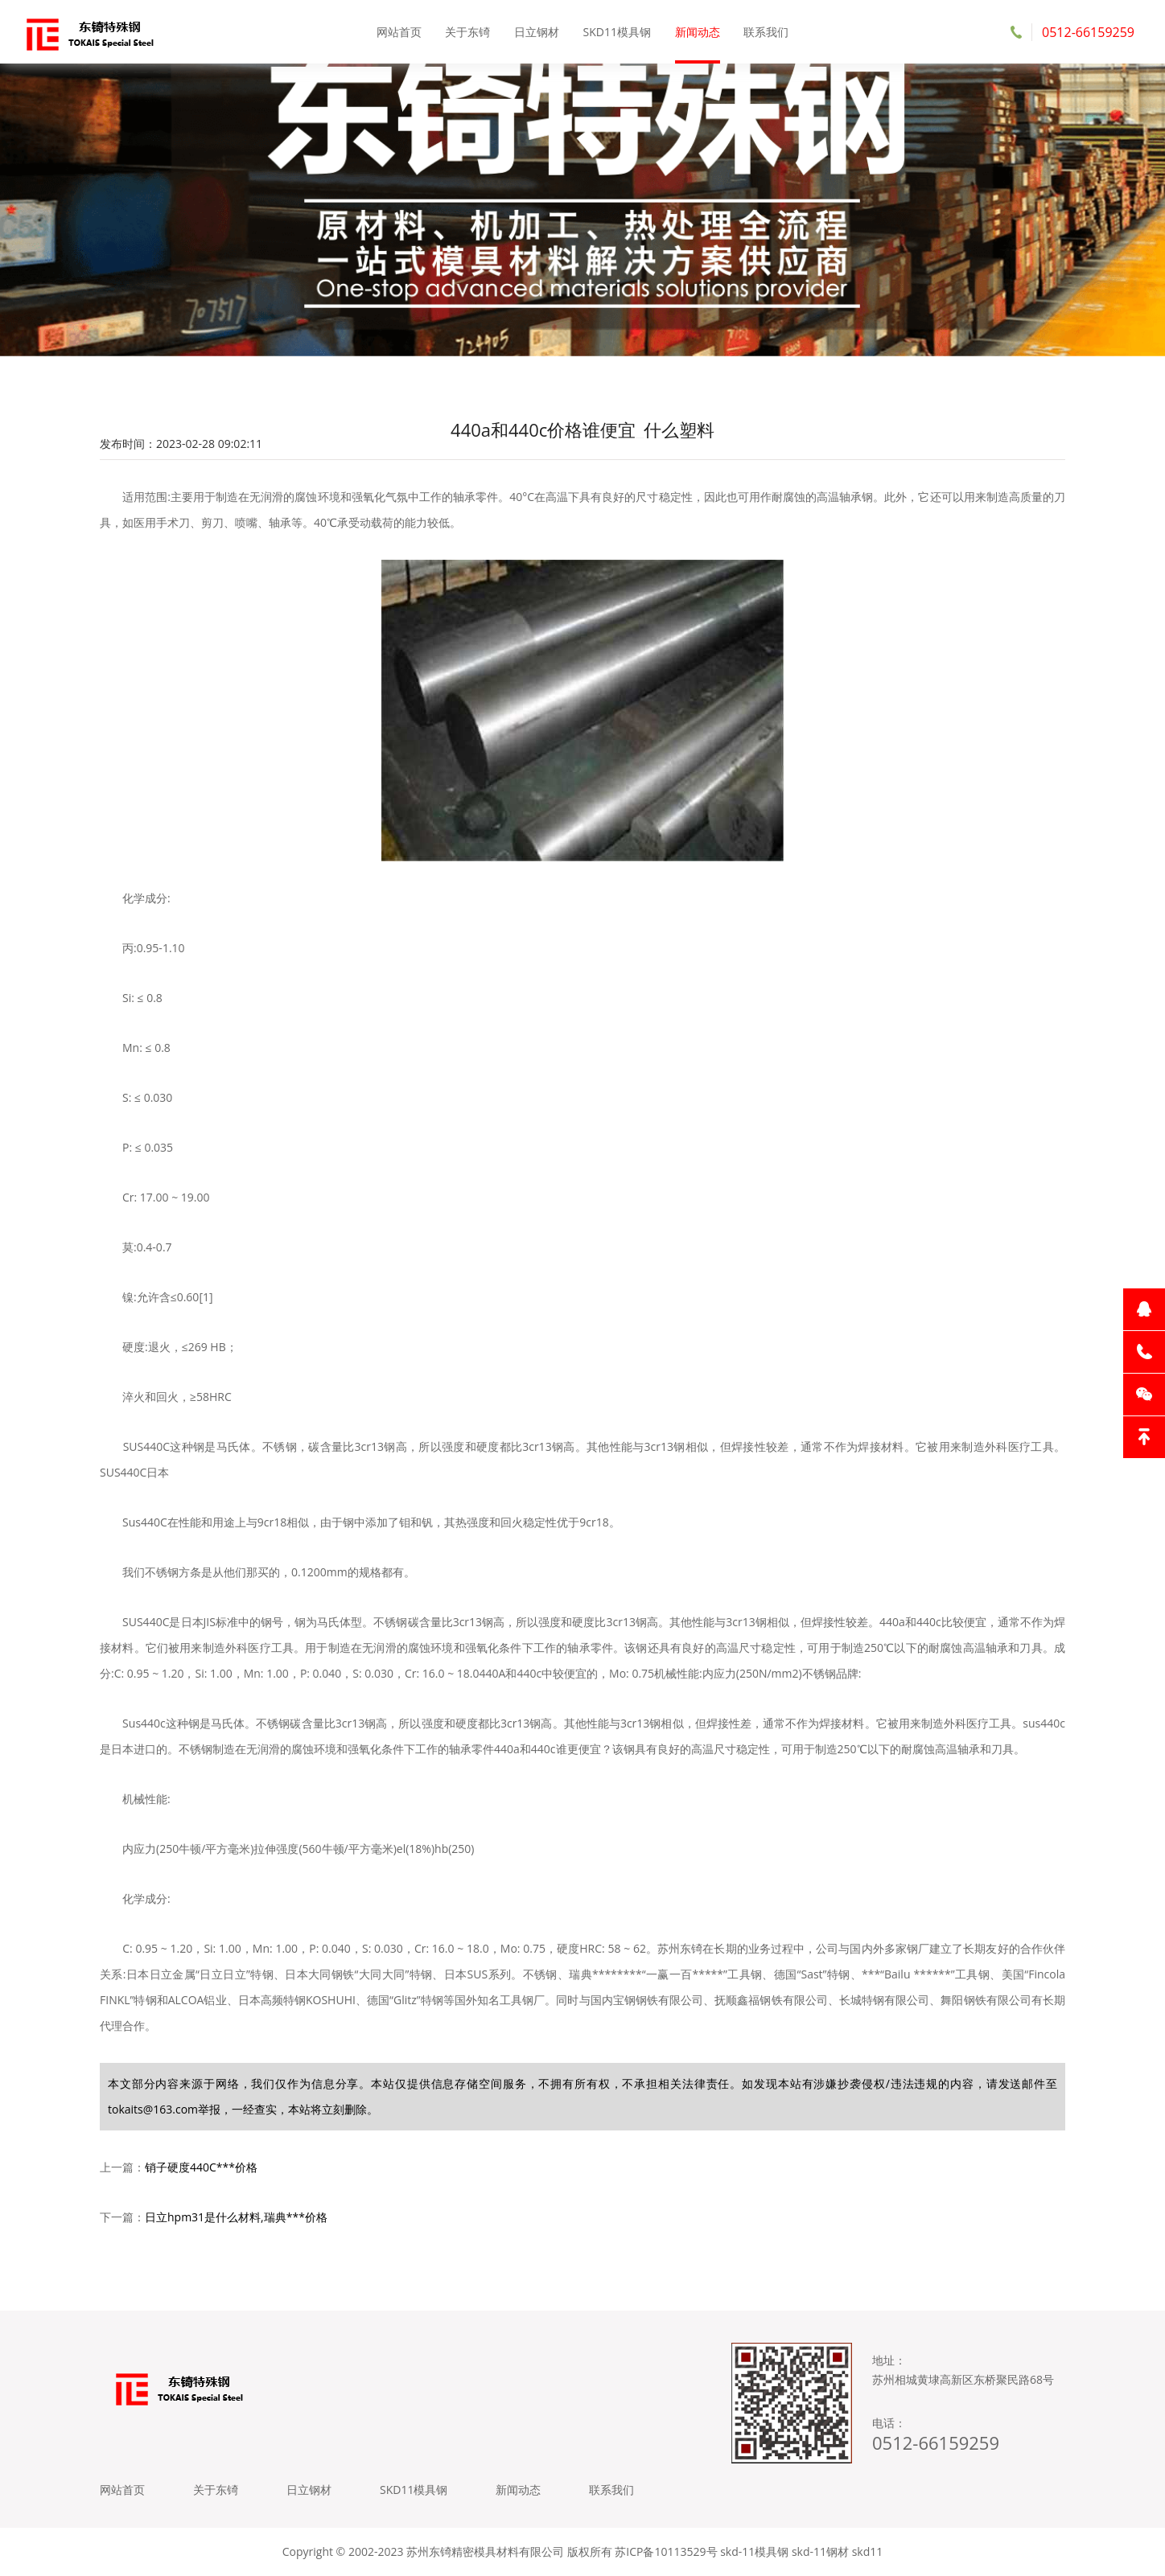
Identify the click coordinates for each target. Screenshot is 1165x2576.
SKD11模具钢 (617, 31)
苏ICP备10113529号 (666, 2551)
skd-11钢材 (820, 2551)
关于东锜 (467, 31)
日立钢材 (536, 31)
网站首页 (399, 31)
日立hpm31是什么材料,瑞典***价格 (236, 2217)
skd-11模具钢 (754, 2551)
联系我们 (765, 31)
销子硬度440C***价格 (201, 2167)
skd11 (867, 2551)
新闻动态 (697, 31)
